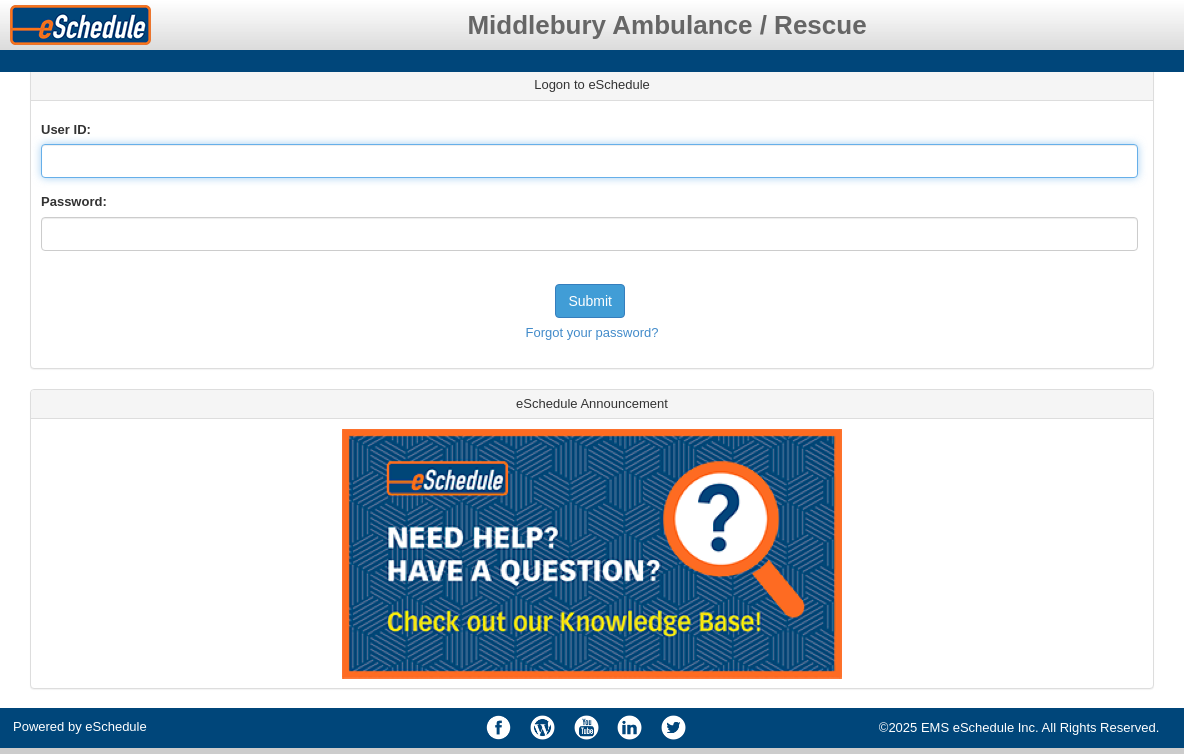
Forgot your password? (592, 332)
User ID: (66, 129)
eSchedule (115, 726)
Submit (590, 301)
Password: (74, 201)
